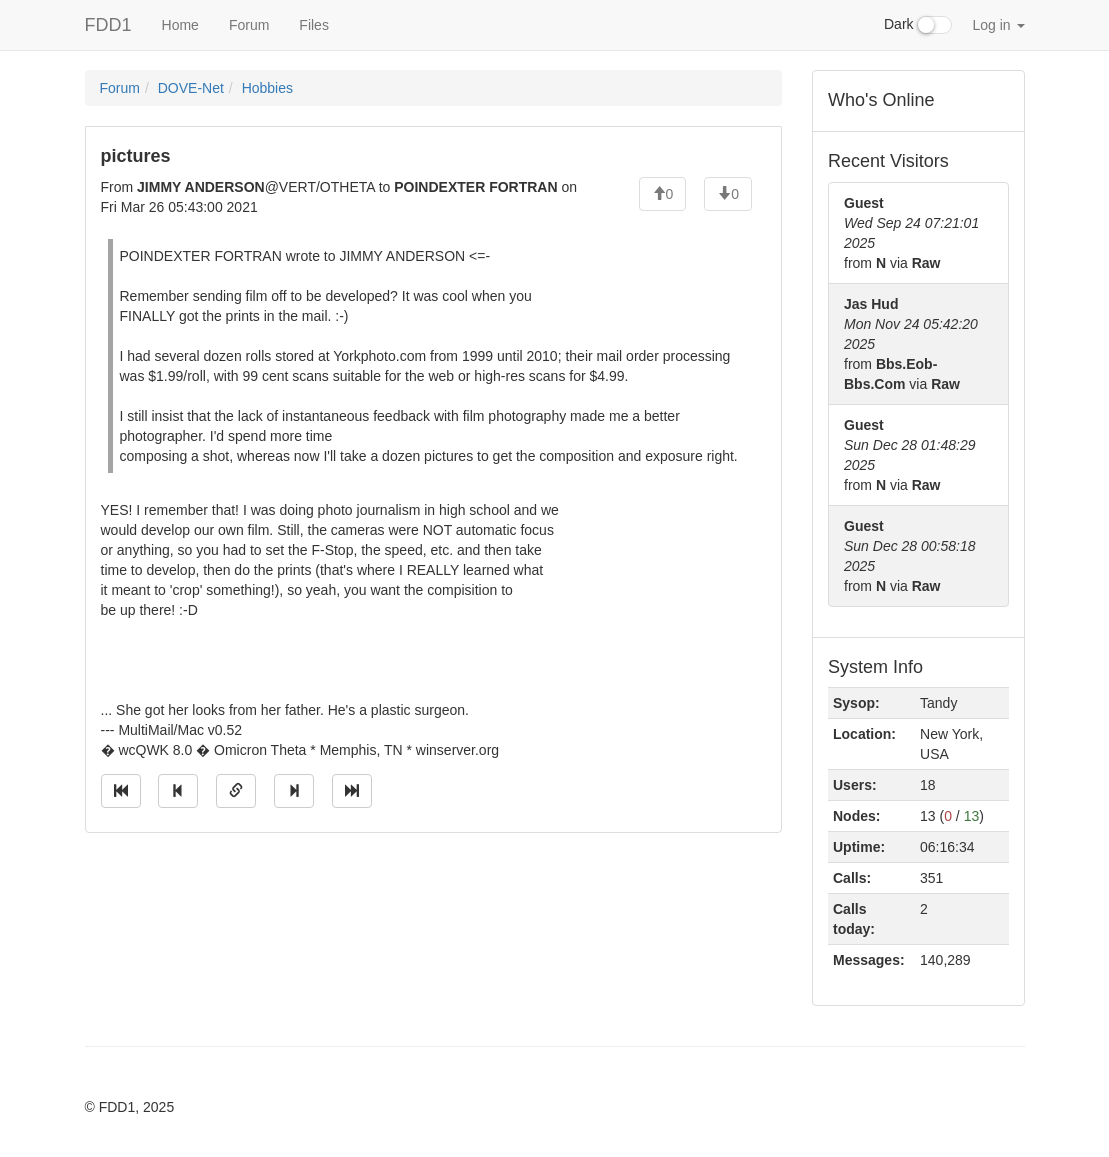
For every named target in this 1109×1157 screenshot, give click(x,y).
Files (314, 25)
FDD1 (108, 25)
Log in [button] (998, 25)
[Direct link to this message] (236, 791)
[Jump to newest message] (352, 791)
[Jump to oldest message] (121, 791)
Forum (249, 25)
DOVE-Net (191, 88)
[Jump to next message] (294, 791)
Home (180, 25)
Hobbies (267, 88)
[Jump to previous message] (178, 791)
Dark (918, 25)
